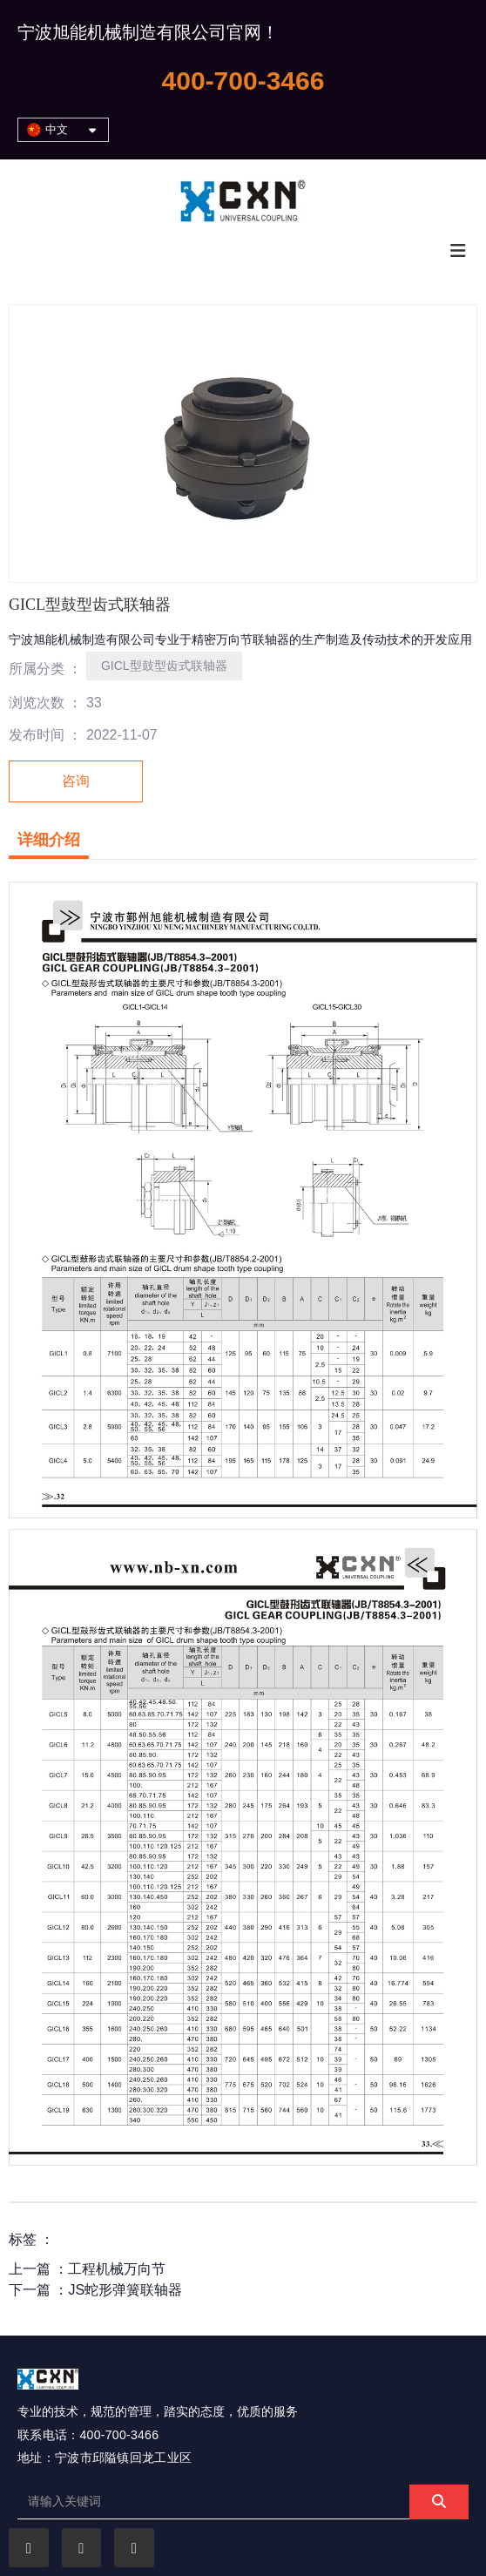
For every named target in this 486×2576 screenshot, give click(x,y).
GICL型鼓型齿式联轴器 (164, 666)
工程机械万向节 (116, 2269)
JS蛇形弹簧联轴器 (125, 2289)
